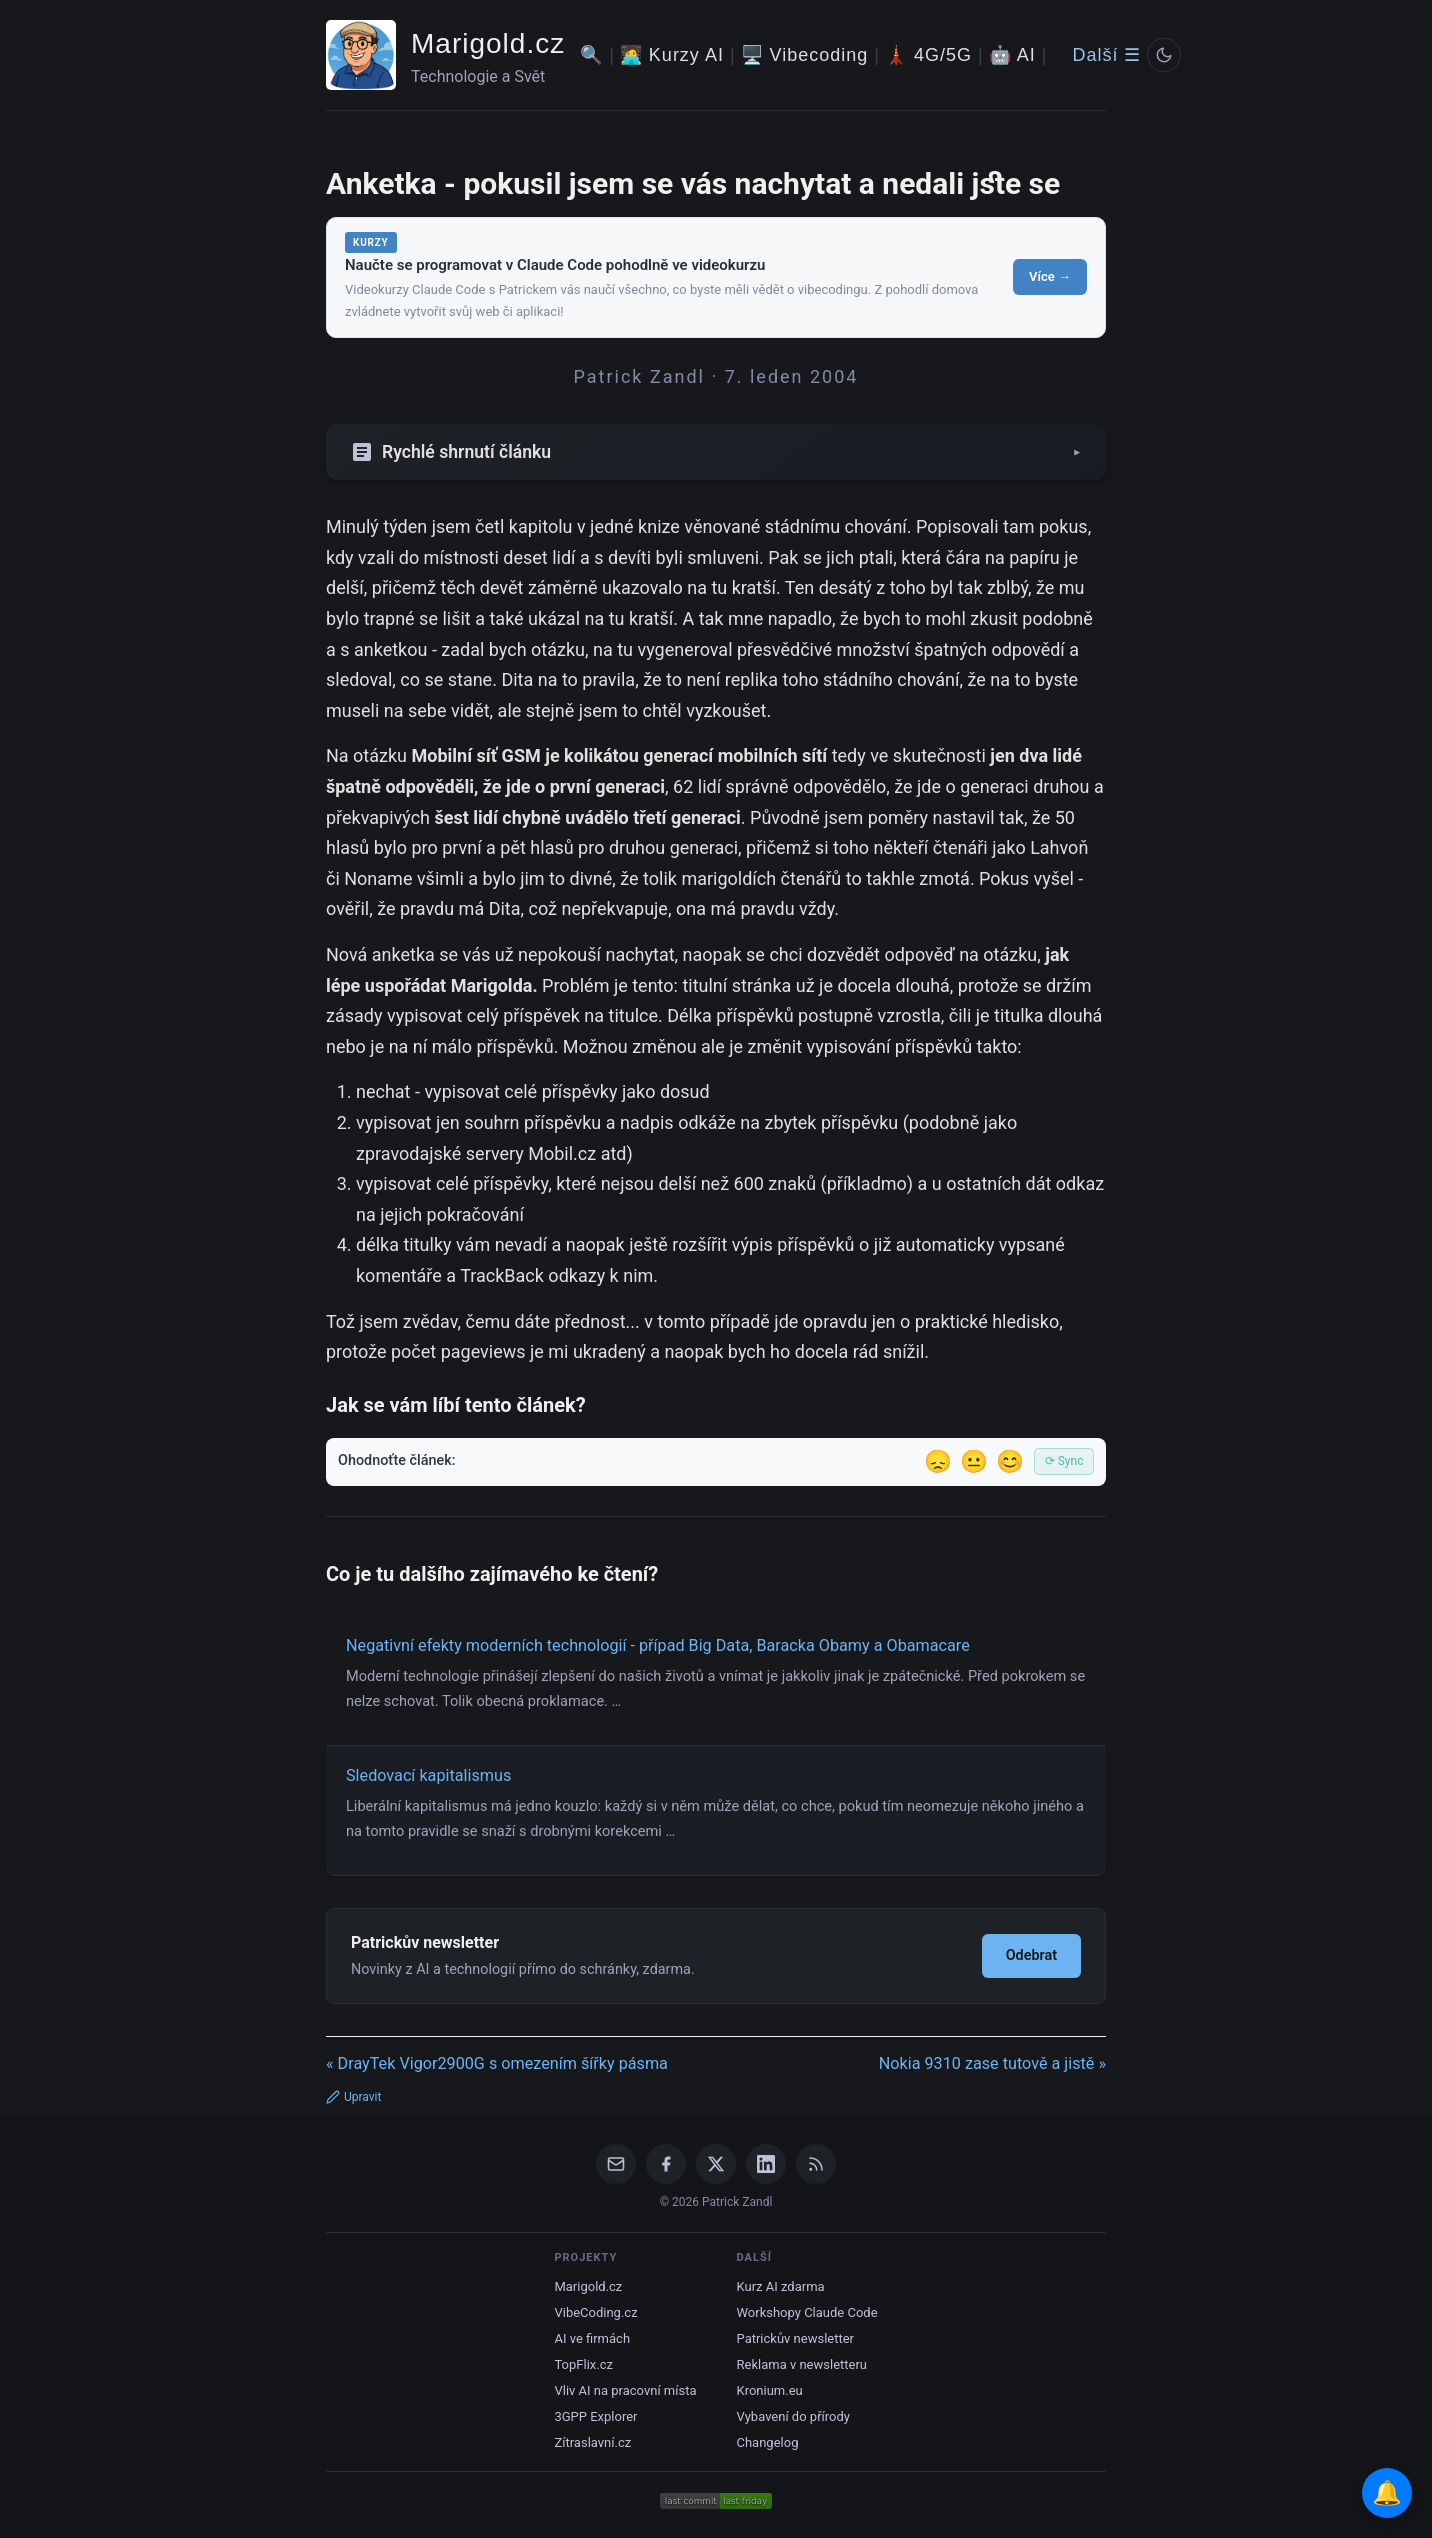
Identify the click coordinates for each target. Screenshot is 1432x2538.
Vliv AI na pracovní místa (625, 2390)
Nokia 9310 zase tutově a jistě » (992, 2063)
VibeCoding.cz (595, 2312)
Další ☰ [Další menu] (1106, 55)
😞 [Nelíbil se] (938, 1461)
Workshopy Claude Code (807, 2312)
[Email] (616, 2164)
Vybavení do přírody (793, 2416)
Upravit (353, 2097)
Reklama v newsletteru (802, 2364)
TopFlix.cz (583, 2364)
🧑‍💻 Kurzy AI (672, 55)
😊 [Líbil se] (1010, 1461)
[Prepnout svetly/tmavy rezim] (1164, 55)
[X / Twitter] (716, 2164)
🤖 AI (1012, 55)
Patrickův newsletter (796, 2338)
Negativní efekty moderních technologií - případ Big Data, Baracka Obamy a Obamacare (658, 1645)
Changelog (768, 2442)
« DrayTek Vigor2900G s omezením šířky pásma (497, 2063)
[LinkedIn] (766, 2164)
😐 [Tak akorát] (974, 1461)
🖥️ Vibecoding (805, 55)
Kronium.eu (770, 2390)
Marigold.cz (488, 43)
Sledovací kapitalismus (428, 1775)
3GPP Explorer (595, 2416)
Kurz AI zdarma (781, 2286)
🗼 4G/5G (928, 55)
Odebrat (1031, 1955)
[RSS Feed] (816, 2164)
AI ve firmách (592, 2338)
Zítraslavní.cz (592, 2442)
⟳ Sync (1064, 1461)
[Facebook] (666, 2164)
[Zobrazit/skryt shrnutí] (716, 452)
